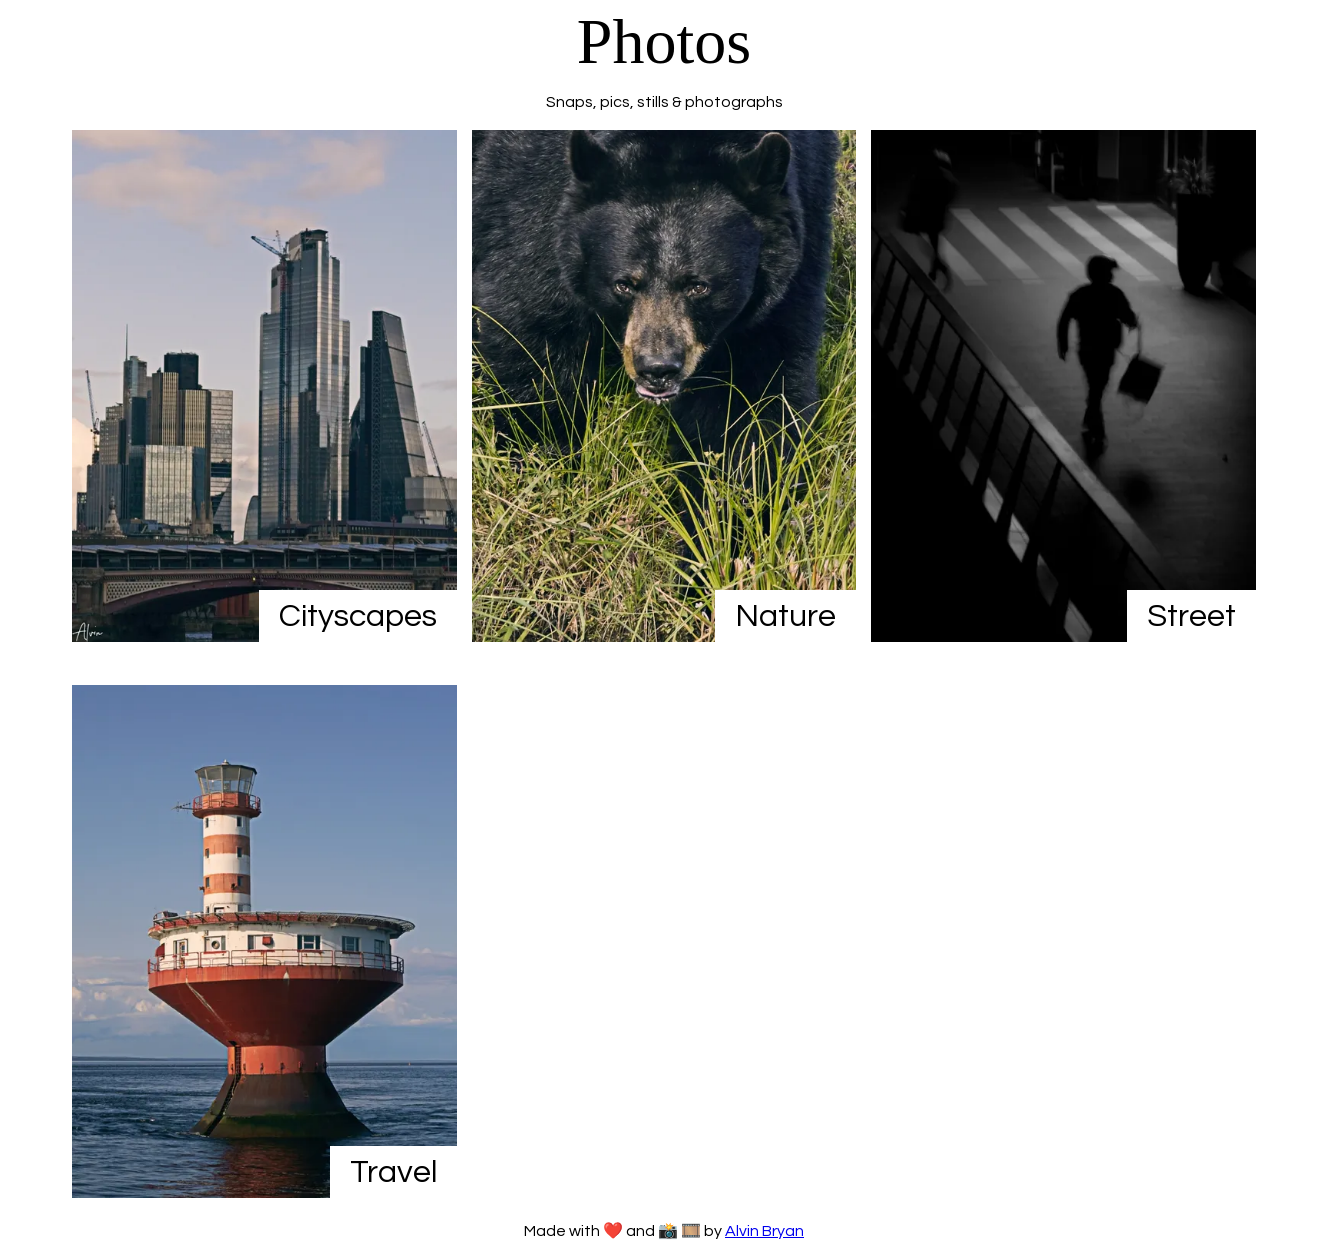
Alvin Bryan (764, 1231)
